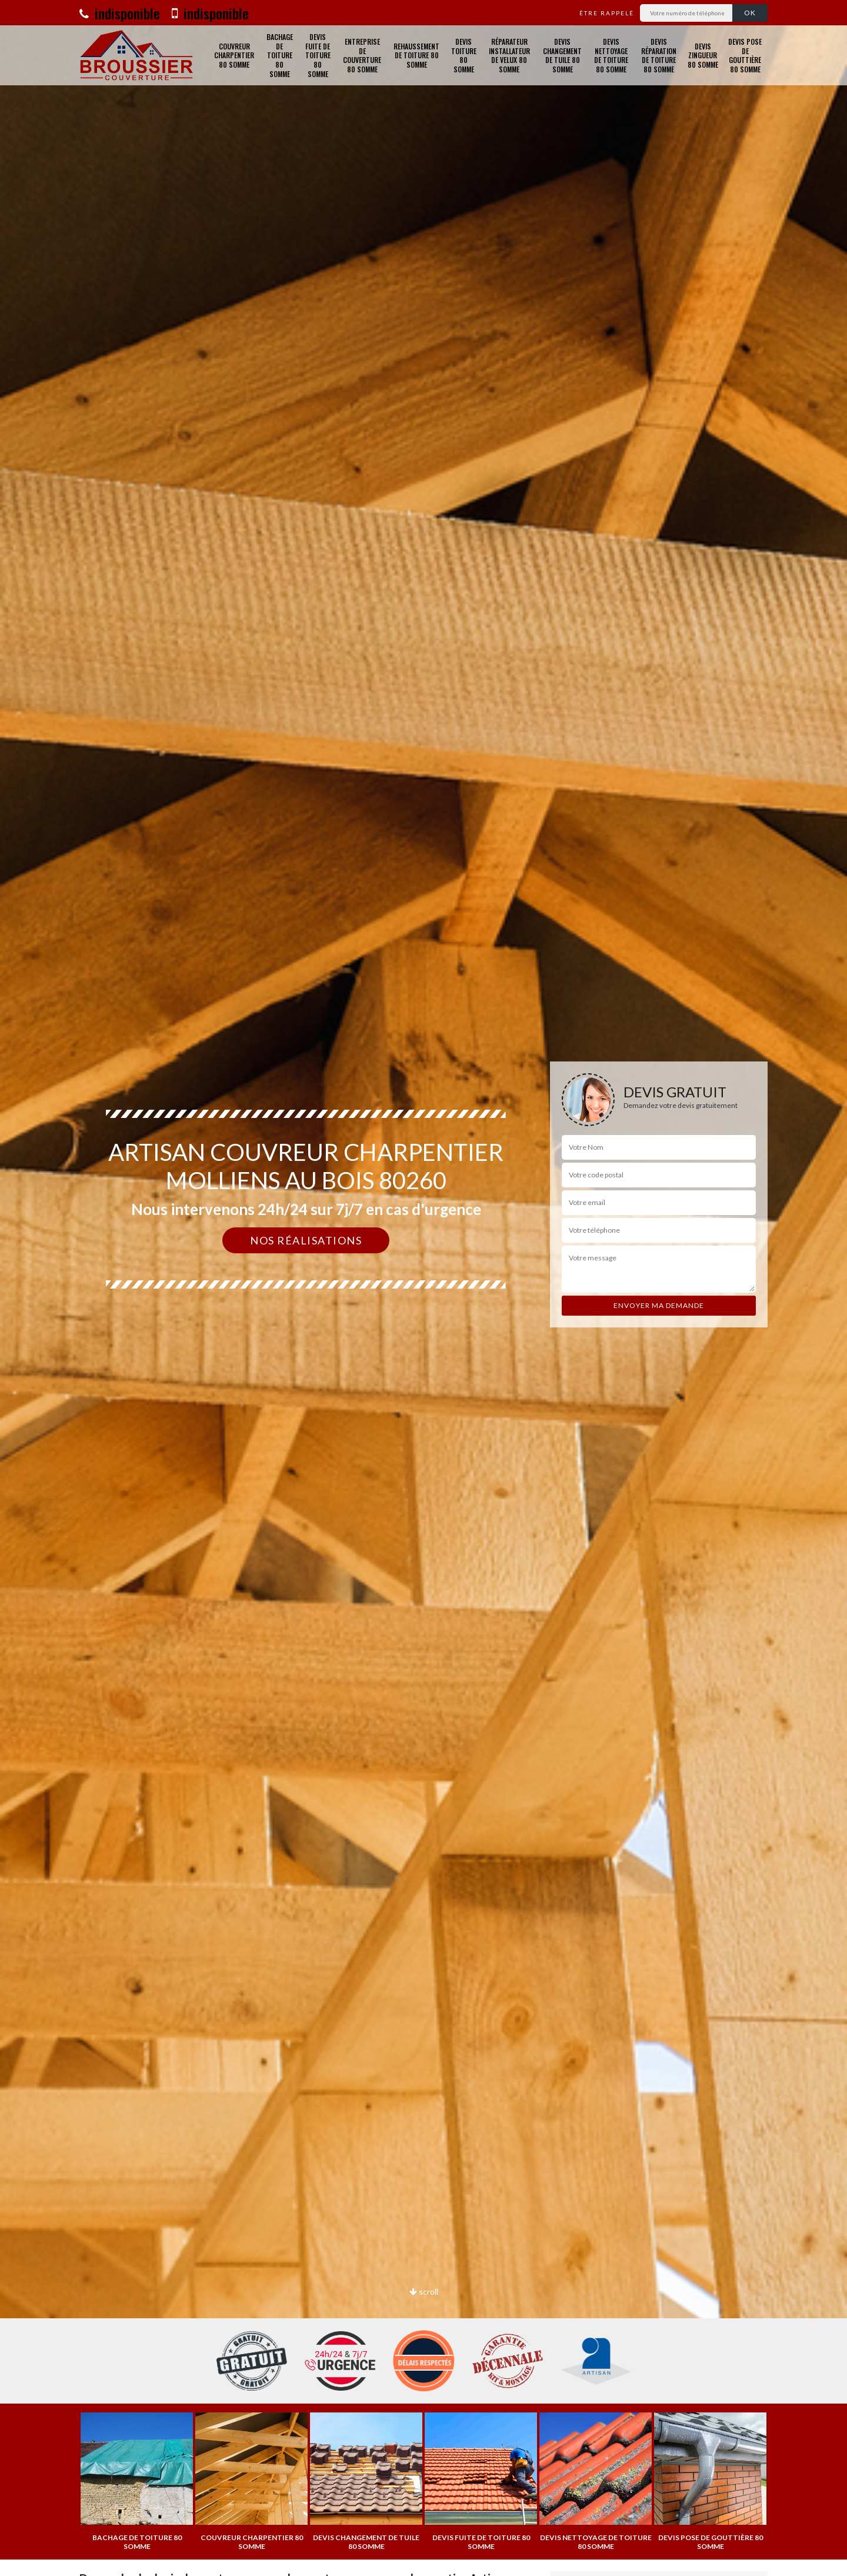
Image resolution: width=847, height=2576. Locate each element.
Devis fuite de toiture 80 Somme (318, 55)
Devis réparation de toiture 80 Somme (658, 55)
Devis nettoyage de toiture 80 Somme (611, 55)
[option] (136, 2481)
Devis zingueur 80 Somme (703, 55)
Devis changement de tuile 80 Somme (562, 55)
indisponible (119, 13)
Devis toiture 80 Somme (463, 55)
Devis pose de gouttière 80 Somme (745, 55)
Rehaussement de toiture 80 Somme (416, 55)
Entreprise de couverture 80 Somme (362, 55)
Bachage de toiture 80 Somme (279, 55)
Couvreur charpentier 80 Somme (234, 55)
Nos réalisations (306, 1240)
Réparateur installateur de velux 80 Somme (509, 55)
